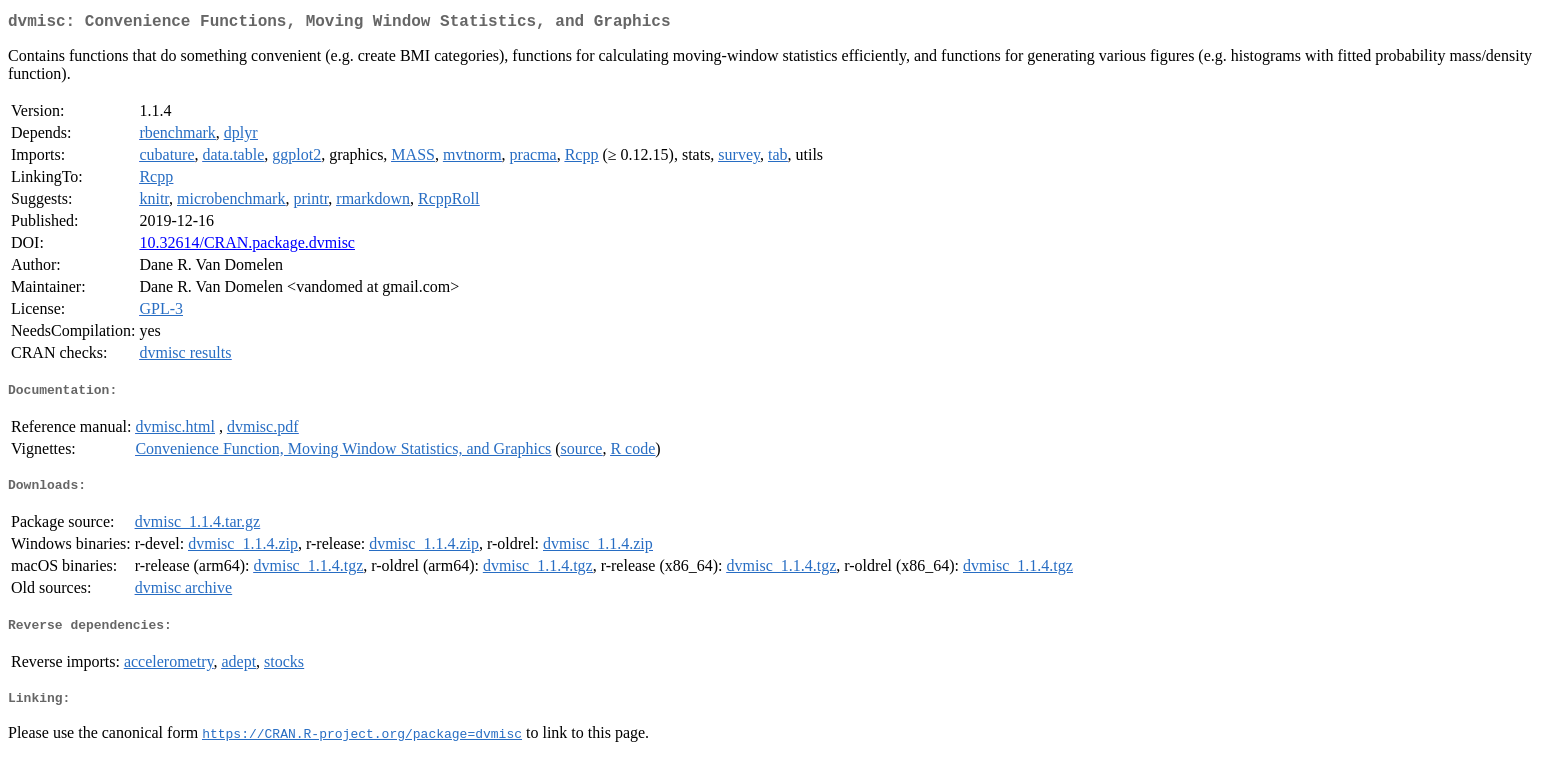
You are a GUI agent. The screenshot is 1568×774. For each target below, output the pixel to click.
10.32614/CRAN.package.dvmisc (247, 246)
